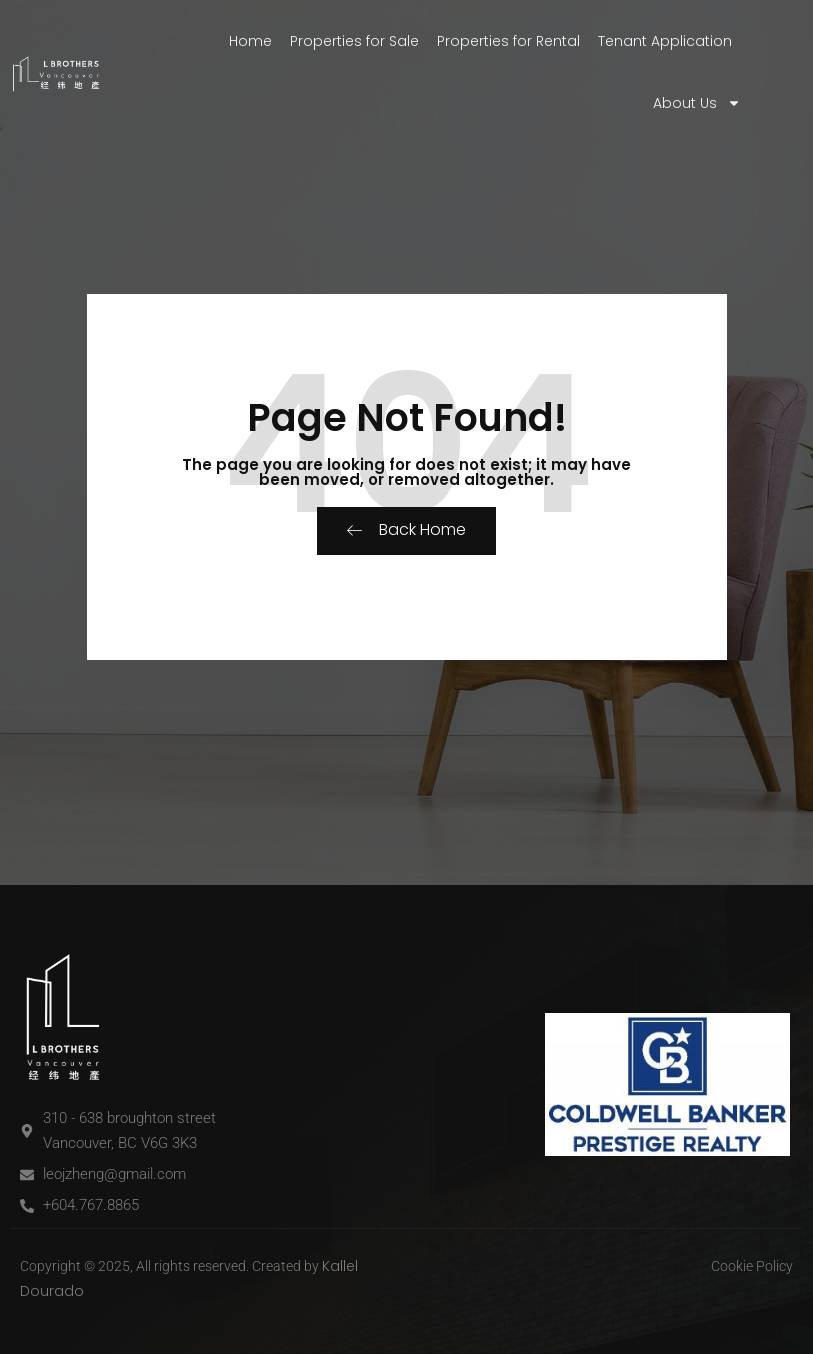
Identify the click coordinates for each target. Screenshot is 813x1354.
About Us (697, 103)
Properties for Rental (508, 41)
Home (250, 41)
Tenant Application (665, 41)
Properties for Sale (354, 41)
